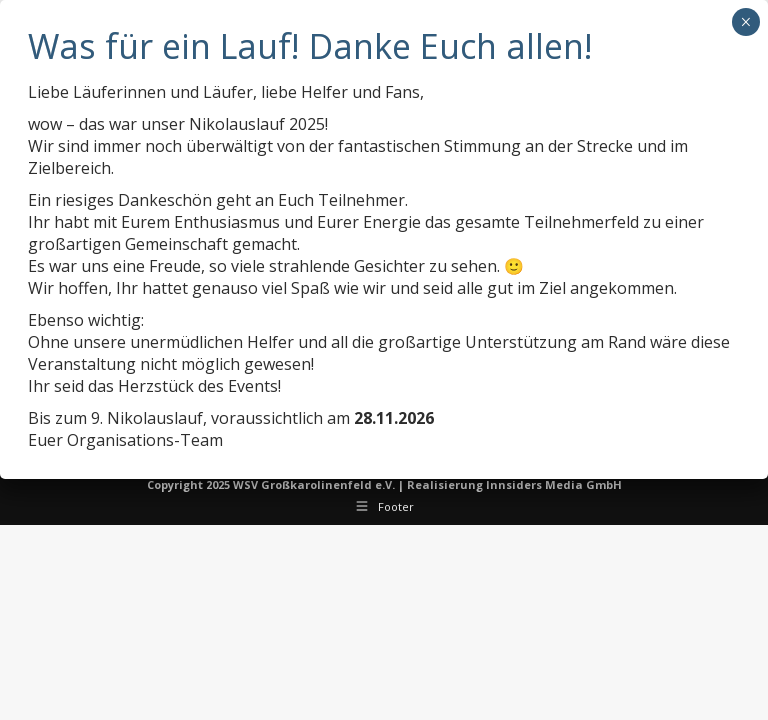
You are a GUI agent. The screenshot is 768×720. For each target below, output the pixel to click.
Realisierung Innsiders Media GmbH (514, 484)
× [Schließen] (745, 22)
